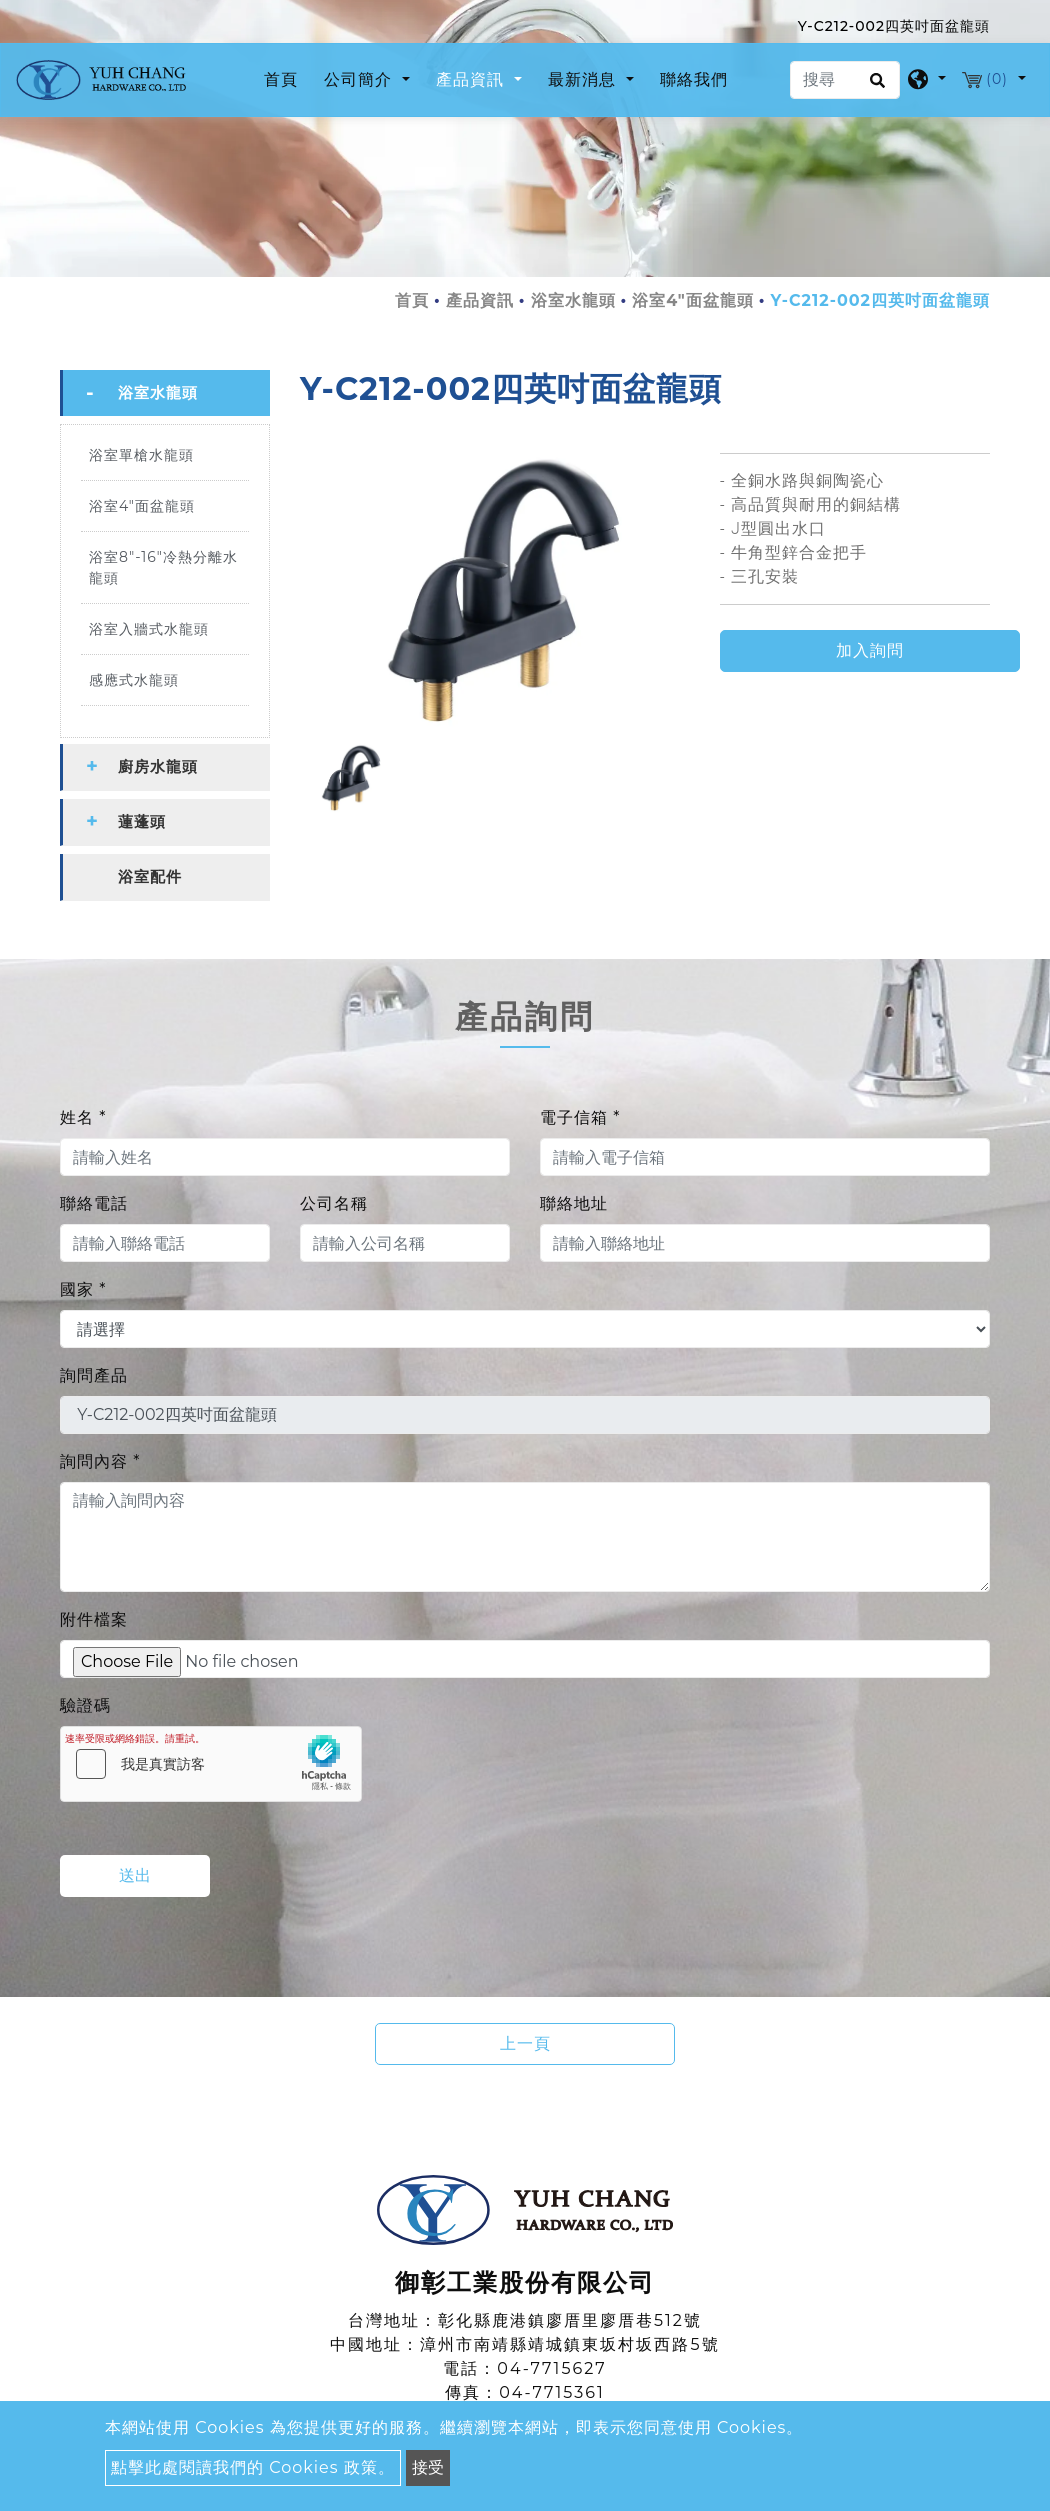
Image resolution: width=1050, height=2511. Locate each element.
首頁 (285, 78)
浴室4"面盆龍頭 (693, 300)
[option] (495, 589)
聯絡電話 (94, 1203)
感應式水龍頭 (134, 680)
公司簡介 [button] (360, 79)
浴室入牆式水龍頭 (149, 629)
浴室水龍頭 (573, 300)
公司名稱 (334, 1203)
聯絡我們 (694, 79)
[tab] (165, 393)
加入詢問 (870, 650)
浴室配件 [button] (150, 876)
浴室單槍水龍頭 (141, 455)
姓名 (83, 1117)
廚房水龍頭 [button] (158, 766)
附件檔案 (94, 1619)
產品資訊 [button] (472, 79)
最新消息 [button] (584, 79)
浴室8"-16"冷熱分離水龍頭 (163, 567)
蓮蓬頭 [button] (142, 821)
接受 (428, 2467)
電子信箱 (580, 1117)
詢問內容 (100, 1461)
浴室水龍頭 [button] (158, 392)
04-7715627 (551, 2368)
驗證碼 (85, 1705)
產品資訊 (480, 300)
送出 (135, 1875)
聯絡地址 (574, 1203)
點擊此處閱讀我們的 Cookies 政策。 (253, 2467)
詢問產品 (94, 1375)
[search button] (874, 87)
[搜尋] (845, 80)
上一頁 (525, 2043)
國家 (83, 1289)
